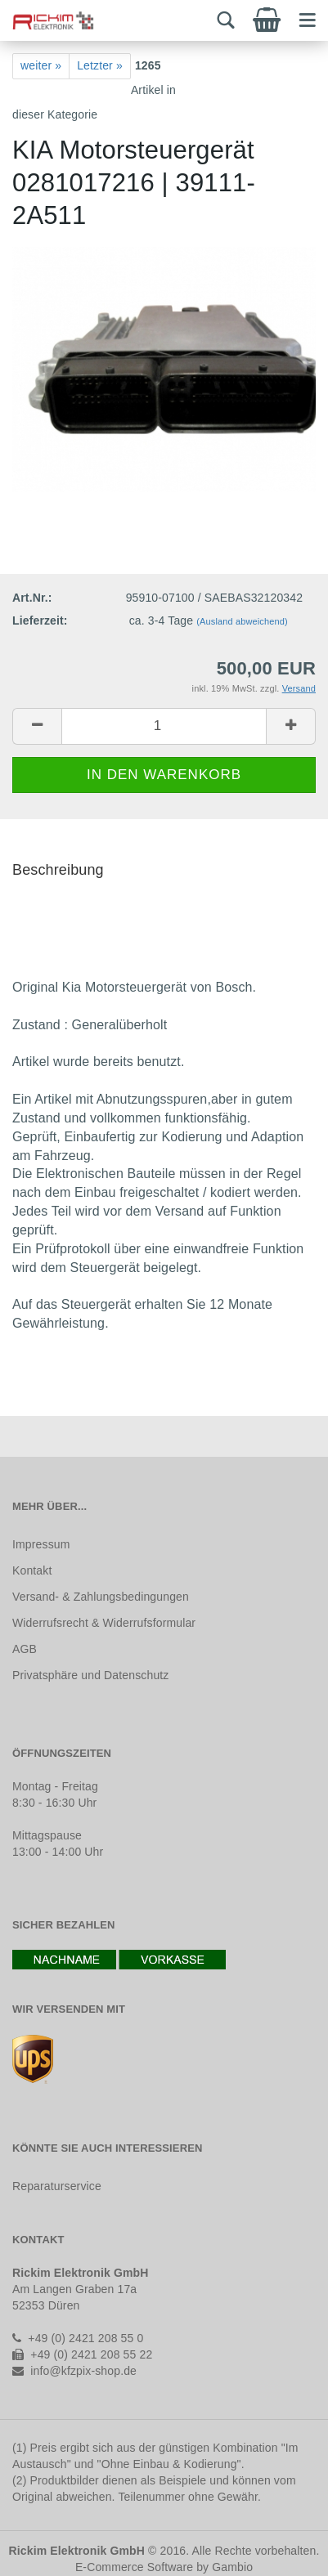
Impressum (41, 1544)
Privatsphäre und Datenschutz (90, 1675)
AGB (24, 1648)
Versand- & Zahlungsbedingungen (100, 1596)
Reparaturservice (56, 2186)
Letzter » (100, 65)
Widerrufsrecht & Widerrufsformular (103, 1622)
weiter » (40, 65)
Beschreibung (58, 870)
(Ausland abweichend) (242, 621)
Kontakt (32, 1570)
